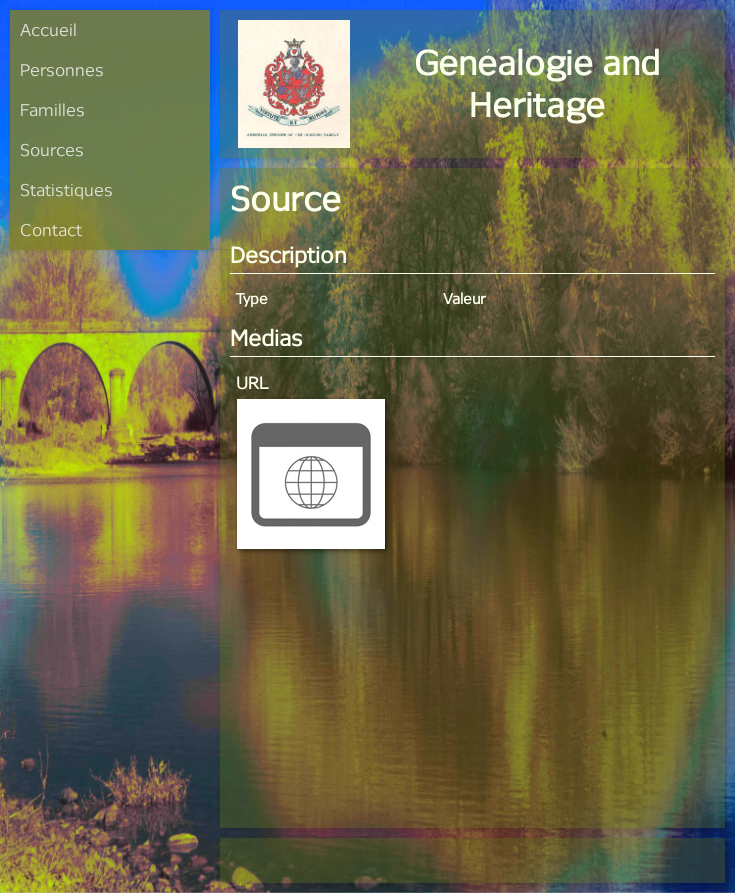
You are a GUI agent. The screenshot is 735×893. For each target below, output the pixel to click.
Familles (52, 109)
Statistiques (66, 189)
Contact (51, 229)
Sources (52, 149)
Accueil (48, 29)
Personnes (62, 69)
